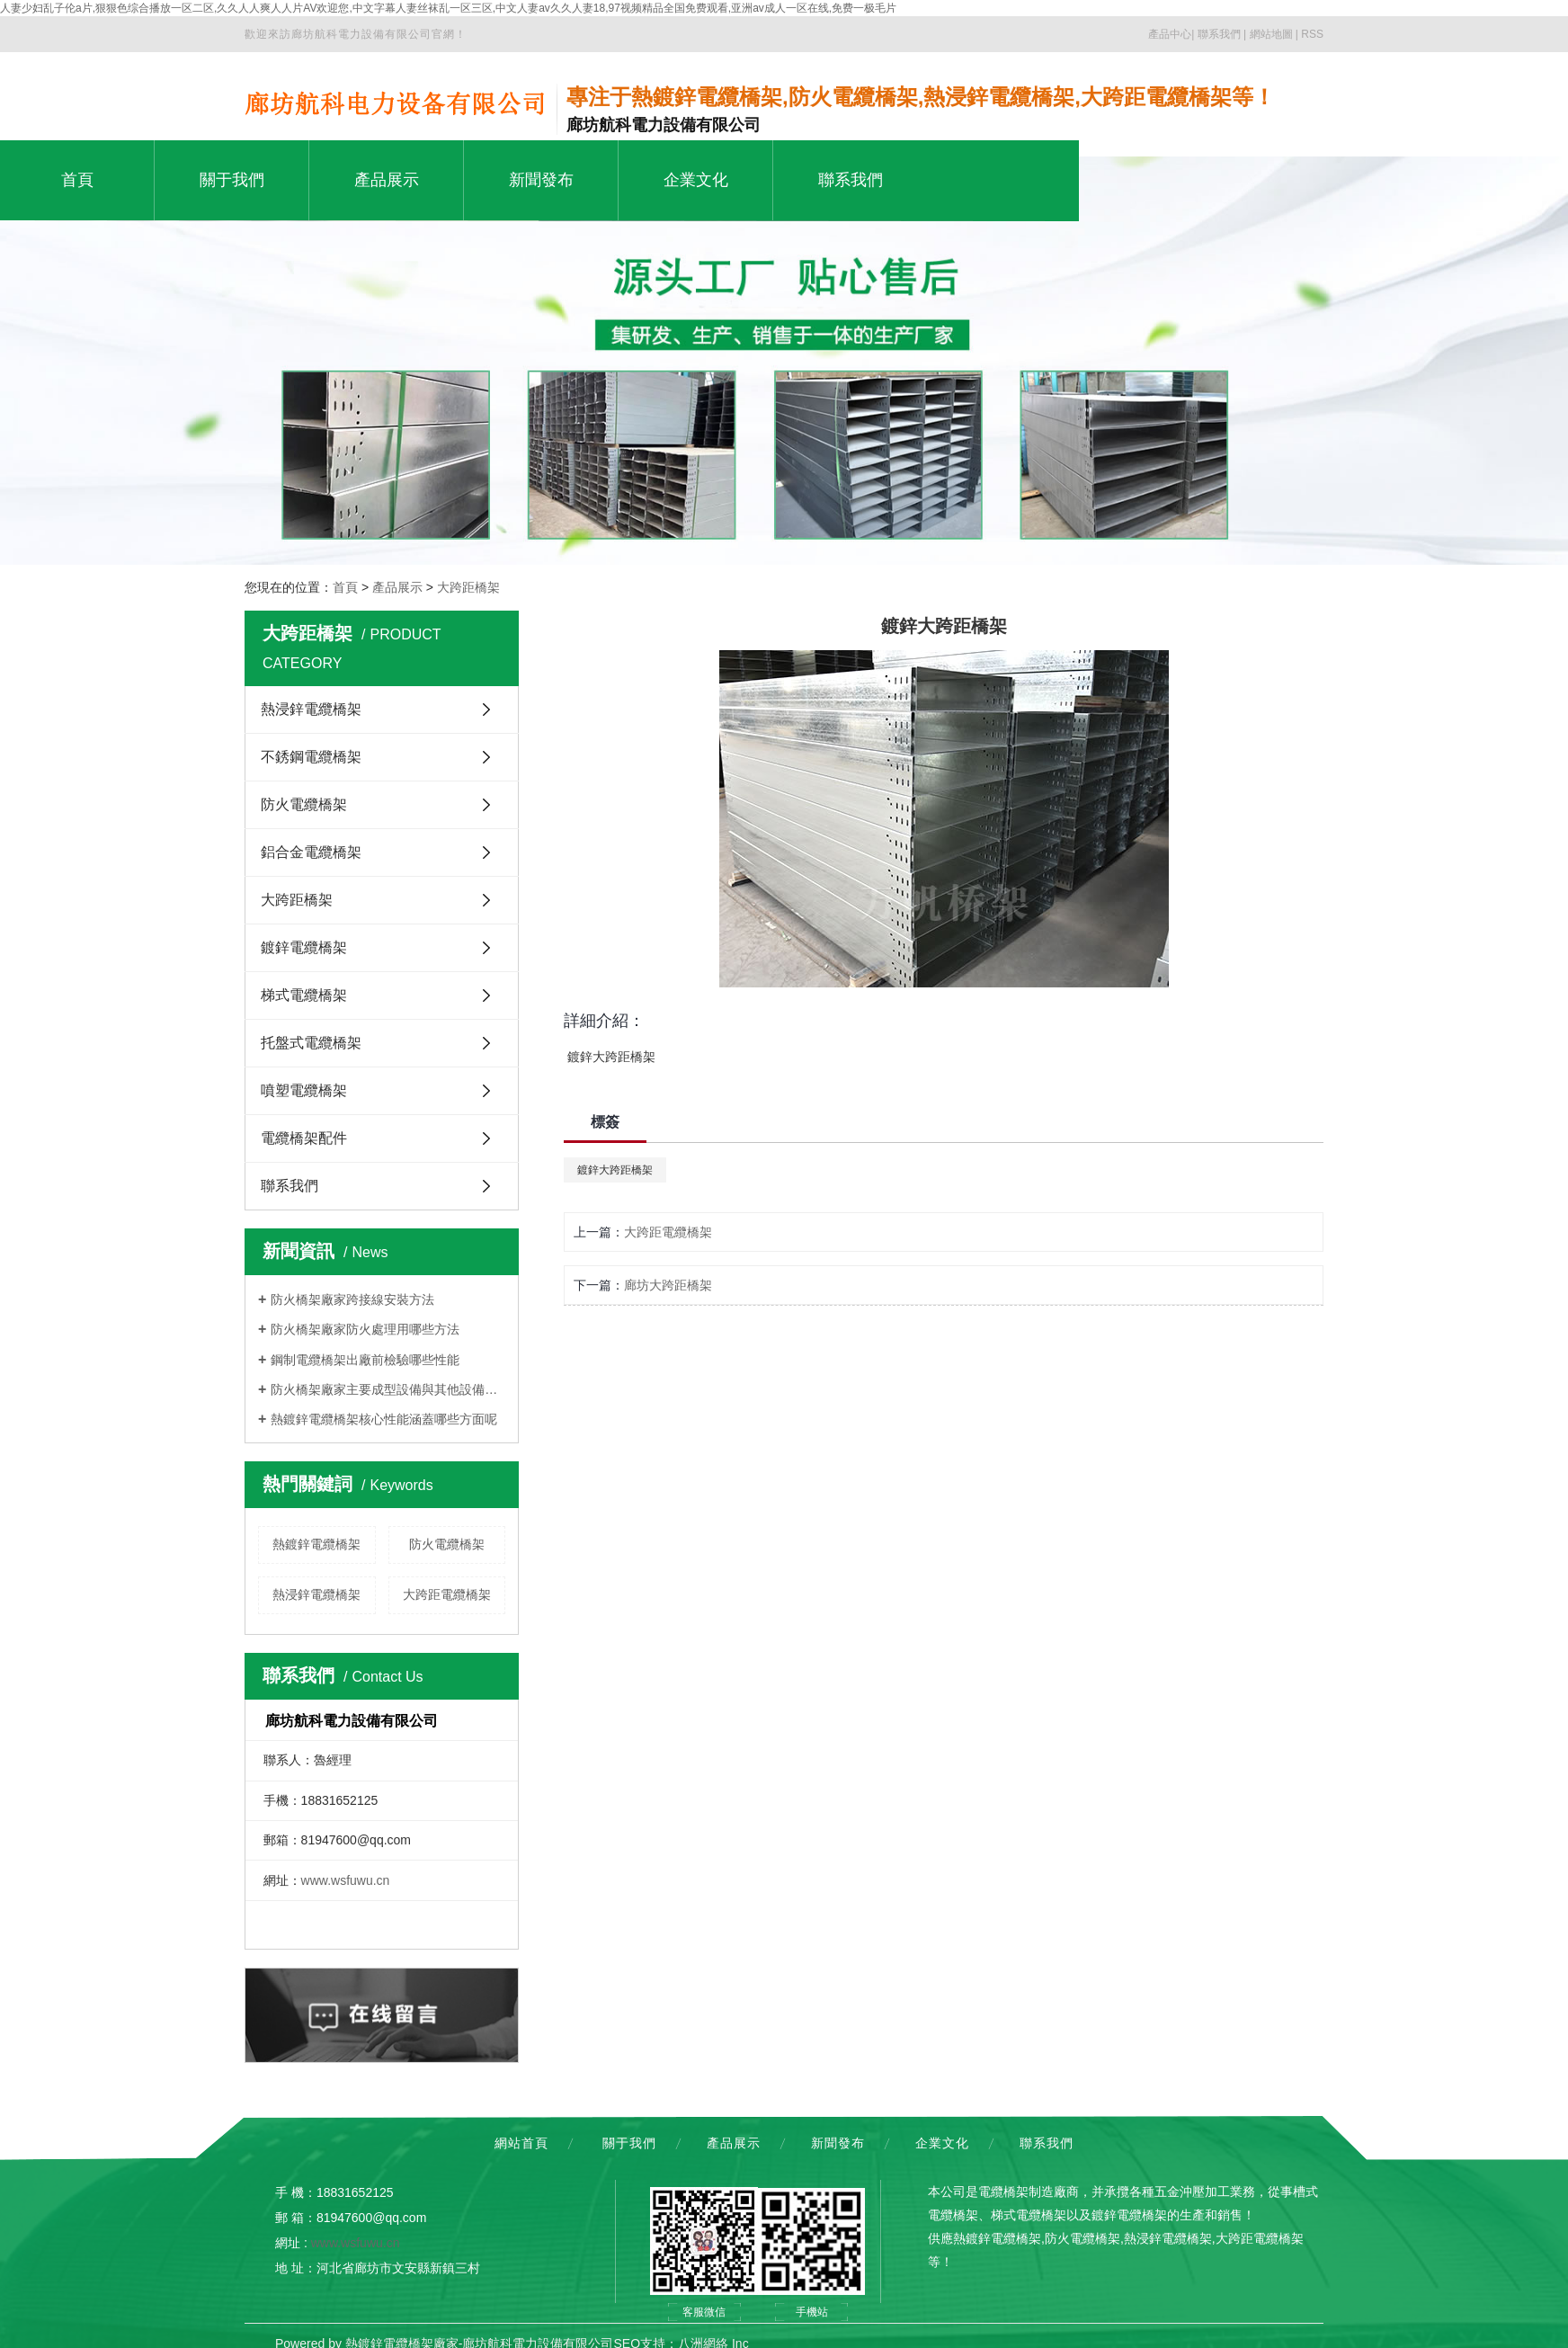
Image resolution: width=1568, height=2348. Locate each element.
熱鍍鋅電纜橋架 (316, 1544)
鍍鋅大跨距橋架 (615, 1170)
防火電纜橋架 (304, 804)
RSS (1312, 34)
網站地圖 (1271, 34)
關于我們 (629, 2143)
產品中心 (1169, 34)
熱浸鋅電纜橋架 (311, 709)
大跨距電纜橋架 (447, 1594)
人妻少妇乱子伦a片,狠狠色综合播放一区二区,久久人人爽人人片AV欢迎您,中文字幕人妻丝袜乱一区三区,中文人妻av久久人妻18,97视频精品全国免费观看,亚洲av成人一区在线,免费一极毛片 (448, 8)
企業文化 (942, 2143)
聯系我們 (1219, 34)
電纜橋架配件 (304, 1138)
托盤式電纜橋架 (311, 1042)
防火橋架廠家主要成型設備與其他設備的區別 (388, 1389)
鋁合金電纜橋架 (311, 852)
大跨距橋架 (468, 587)
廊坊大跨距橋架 (668, 1285)
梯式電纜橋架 (304, 995)
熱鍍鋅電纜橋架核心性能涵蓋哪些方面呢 (384, 1419)
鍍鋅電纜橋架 (304, 947)
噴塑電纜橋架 (304, 1090)
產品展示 (397, 587)
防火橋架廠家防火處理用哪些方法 (365, 1329)
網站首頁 (521, 2143)
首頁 (345, 587)
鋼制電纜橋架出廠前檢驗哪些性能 (365, 1360)
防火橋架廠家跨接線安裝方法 (352, 1299)
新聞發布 (838, 2143)
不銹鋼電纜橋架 (311, 756)
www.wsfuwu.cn (345, 1880)
